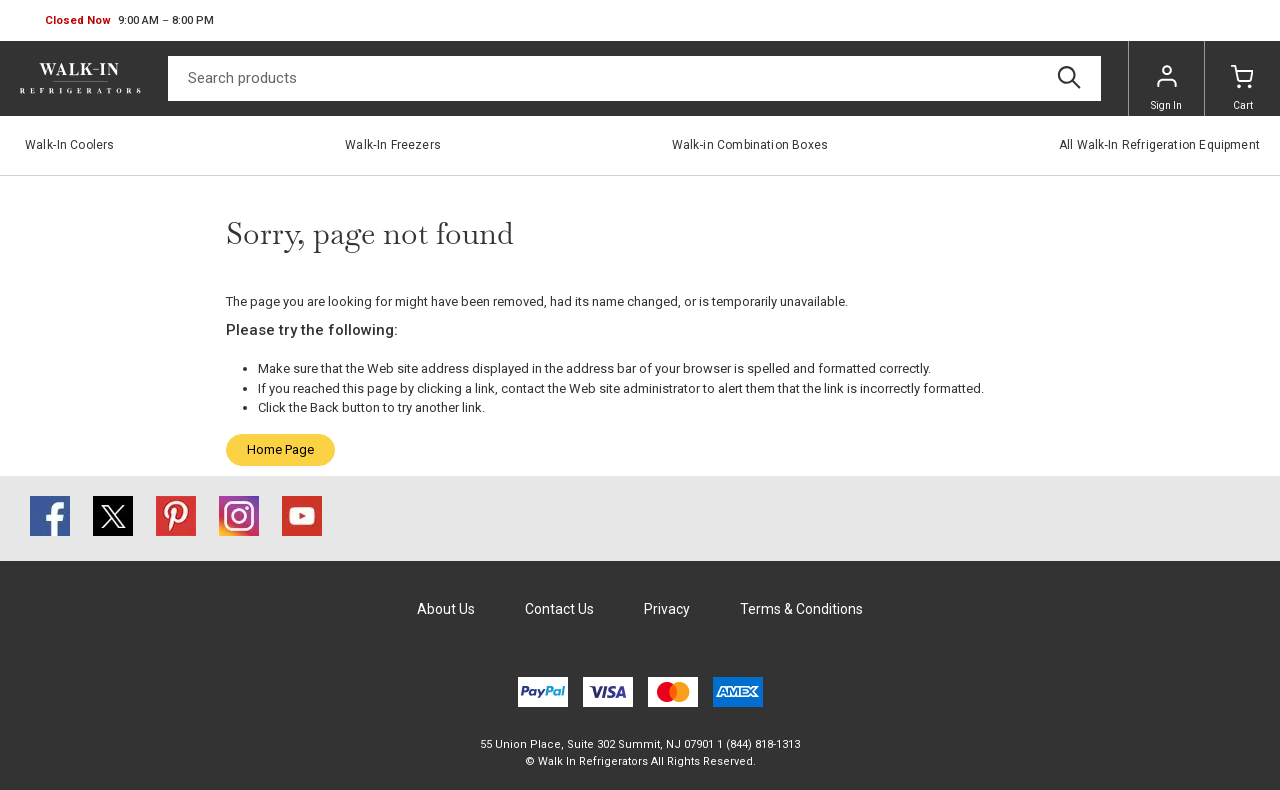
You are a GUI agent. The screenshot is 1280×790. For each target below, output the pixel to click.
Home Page (280, 449)
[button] (129, 21)
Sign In (1166, 88)
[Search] (634, 78)
